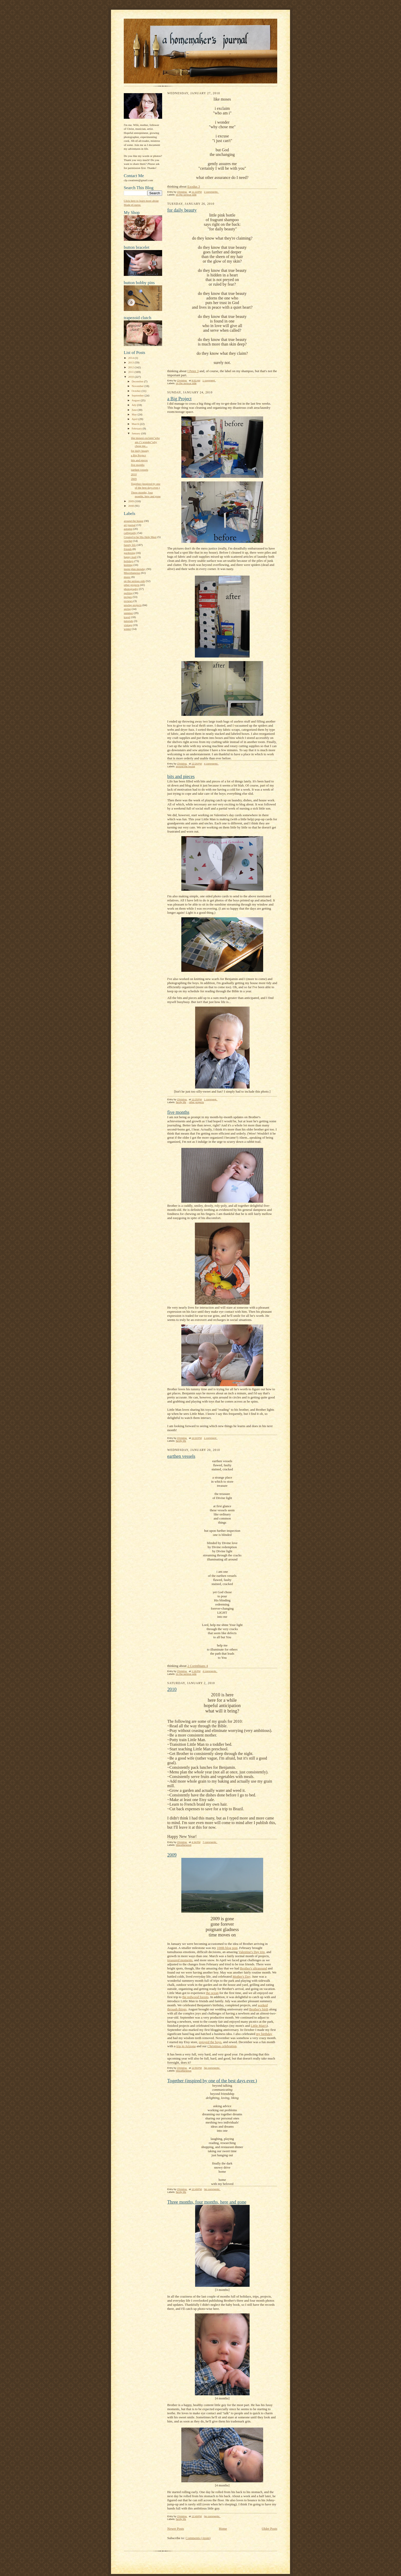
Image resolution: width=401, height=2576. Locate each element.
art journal (130, 524)
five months (137, 464)
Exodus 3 (193, 186)
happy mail (130, 556)
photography (131, 588)
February (137, 428)
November (138, 385)
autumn (128, 528)
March (136, 423)
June (135, 409)
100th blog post (227, 1948)
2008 (131, 505)
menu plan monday (135, 568)
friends (128, 549)
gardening (129, 552)
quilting (128, 593)
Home (223, 2528)
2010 (131, 376)
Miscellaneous (132, 572)
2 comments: (211, 191)
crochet (128, 540)
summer (128, 613)
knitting (128, 564)
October (137, 390)
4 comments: (211, 763)
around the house (133, 520)
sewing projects (133, 605)
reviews (128, 600)
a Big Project (138, 455)
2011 (131, 371)
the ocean (212, 1993)
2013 (131, 362)
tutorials (128, 620)
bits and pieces (139, 460)
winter (127, 628)
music (127, 576)
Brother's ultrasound (253, 1968)
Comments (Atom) (198, 2538)
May (135, 414)
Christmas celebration (222, 2046)
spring (127, 608)
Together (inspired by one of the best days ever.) (212, 2080)
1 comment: (209, 380)
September (138, 395)
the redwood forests (195, 1997)
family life (130, 544)
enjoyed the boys (210, 2042)
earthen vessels (139, 469)
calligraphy (130, 532)
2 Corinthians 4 (197, 1666)
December (138, 381)
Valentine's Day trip (251, 1952)
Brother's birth (258, 2009)
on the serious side (134, 581)
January (136, 433)
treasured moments (180, 1960)
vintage (128, 625)
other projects (131, 584)
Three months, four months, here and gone (206, 2202)
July (134, 404)
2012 (131, 367)
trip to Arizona (186, 2046)
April (135, 419)
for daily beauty (140, 450)
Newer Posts (175, 2528)
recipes (128, 596)
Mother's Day (241, 1976)
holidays (128, 561)
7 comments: (210, 1842)
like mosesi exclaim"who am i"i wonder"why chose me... (145, 441)
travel (127, 617)
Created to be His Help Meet (140, 536)
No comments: (212, 2067)
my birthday (264, 2034)
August (136, 400)
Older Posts (269, 2528)
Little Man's (259, 2026)
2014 (131, 357)
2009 (134, 478)
